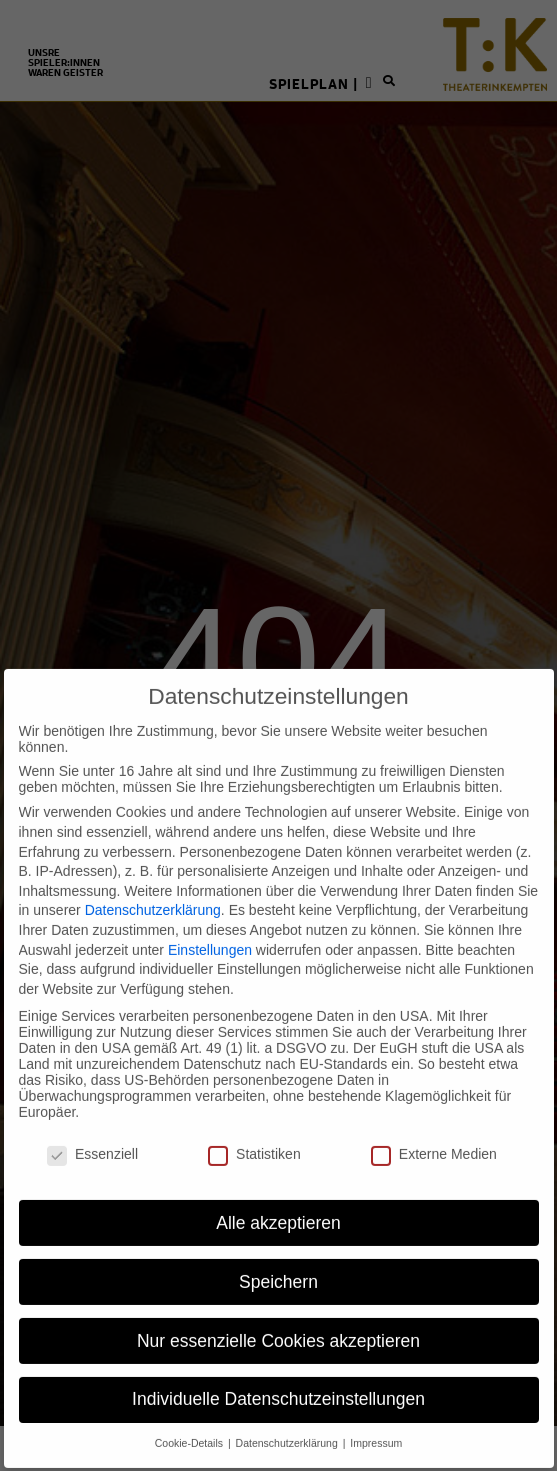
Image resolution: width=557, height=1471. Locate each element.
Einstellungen (210, 929)
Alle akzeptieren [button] (278, 1202)
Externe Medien (434, 1134)
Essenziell (92, 1134)
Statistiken (254, 1134)
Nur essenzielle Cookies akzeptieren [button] (278, 1320)
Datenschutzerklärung (153, 890)
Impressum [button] (376, 1423)
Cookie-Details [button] (190, 1423)
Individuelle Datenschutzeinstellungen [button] (278, 1379)
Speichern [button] (278, 1261)
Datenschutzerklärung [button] (288, 1423)
